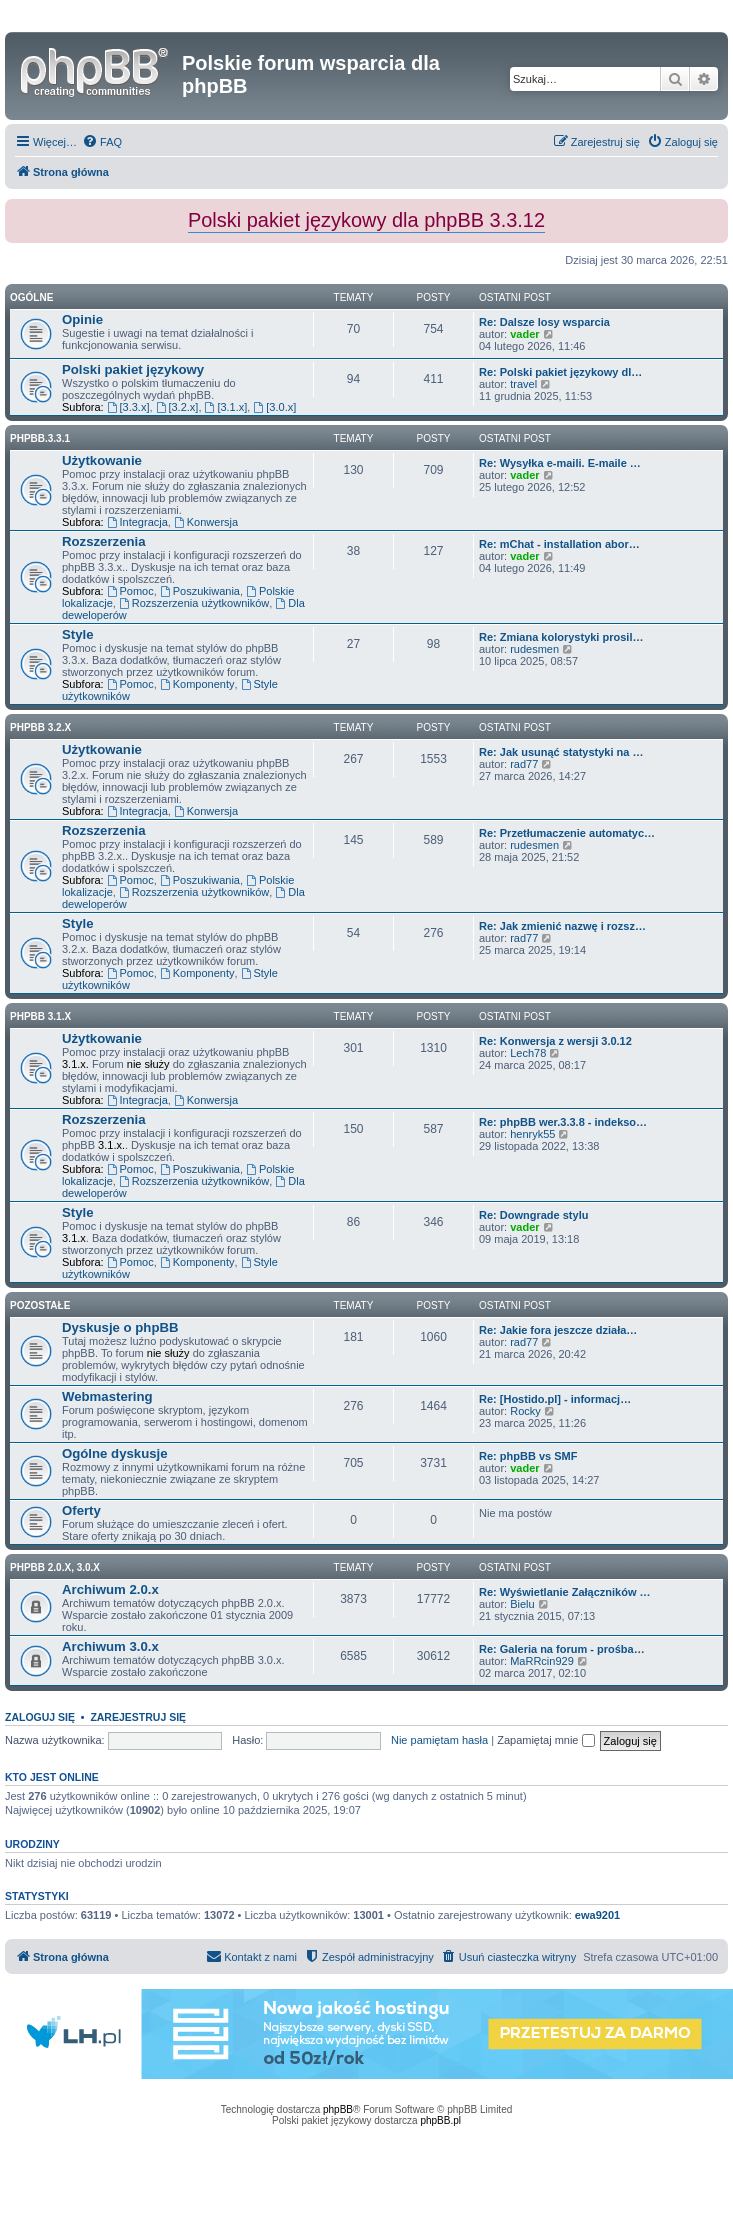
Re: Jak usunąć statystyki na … (561, 752)
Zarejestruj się (138, 1717)
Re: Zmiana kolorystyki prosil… (561, 637)
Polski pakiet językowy (133, 369)
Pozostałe (40, 1305)
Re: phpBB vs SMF (528, 1456)
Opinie (82, 319)
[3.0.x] (274, 407)
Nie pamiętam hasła (439, 1740)
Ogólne (31, 297)
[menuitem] (102, 142)
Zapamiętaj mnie (545, 1740)
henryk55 (532, 1134)
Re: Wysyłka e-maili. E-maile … (560, 463)
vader (524, 334)
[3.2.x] (177, 407)
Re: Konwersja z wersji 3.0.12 (555, 1041)
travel (523, 384)
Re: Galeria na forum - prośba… (562, 1649)
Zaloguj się (40, 1717)
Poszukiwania (200, 591)
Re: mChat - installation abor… (559, 544)
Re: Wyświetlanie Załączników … (565, 1592)
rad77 (524, 764)
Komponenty (197, 684)
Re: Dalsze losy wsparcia (544, 322)
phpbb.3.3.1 (40, 438)
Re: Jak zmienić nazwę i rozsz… (562, 926)
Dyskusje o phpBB (120, 1327)
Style (78, 634)
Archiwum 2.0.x (110, 1589)
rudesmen (534, 649)
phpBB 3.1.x (40, 1016)
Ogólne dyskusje (115, 1453)
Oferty (81, 1510)
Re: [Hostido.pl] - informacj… (555, 1399)
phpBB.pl (440, 2120)
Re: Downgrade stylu (533, 1215)
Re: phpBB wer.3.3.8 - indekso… (563, 1122)
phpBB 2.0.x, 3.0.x (55, 1567)
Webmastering (107, 1396)
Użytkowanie (102, 460)
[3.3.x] (128, 407)
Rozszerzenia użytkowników (194, 603)
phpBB (338, 2109)
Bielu (522, 1604)
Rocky (525, 1411)
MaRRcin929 (542, 1661)
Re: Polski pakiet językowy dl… (560, 372)
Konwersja (206, 522)
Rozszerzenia (104, 541)
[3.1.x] (226, 407)
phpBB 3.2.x (40, 727)
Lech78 (528, 1053)
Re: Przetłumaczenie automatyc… (567, 833)
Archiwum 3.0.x (110, 1646)
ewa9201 (597, 1915)
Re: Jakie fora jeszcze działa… (558, 1330)
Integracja (137, 522)
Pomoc (130, 591)
